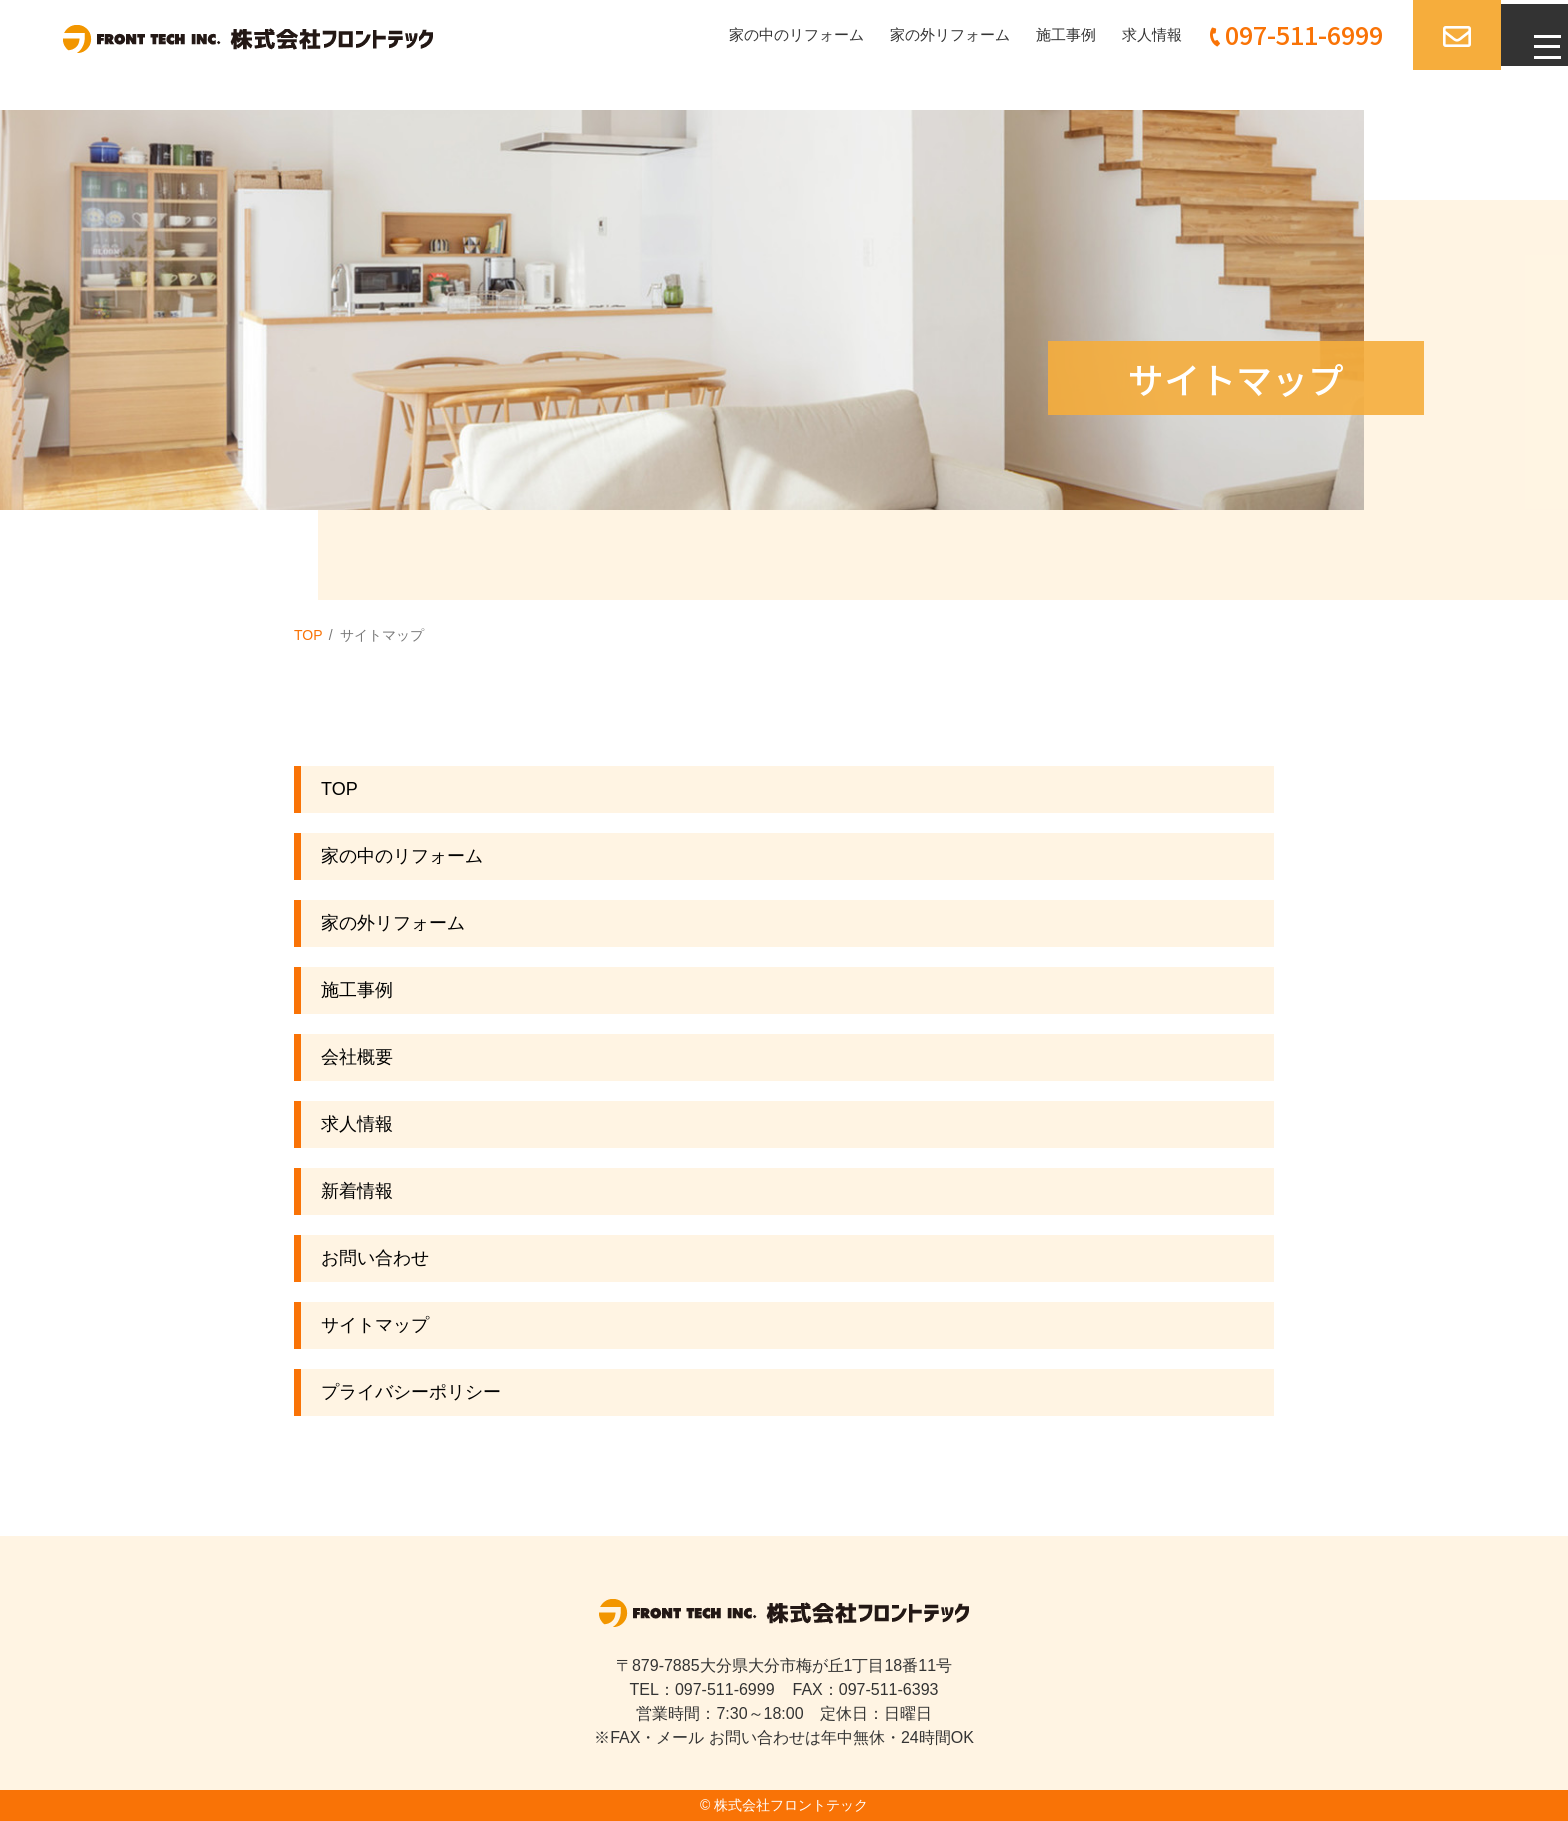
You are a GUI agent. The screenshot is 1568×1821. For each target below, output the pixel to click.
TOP (308, 635)
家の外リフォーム (925, 34)
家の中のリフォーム (763, 34)
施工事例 (1047, 34)
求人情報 (1137, 34)
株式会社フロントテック (791, 1805)
